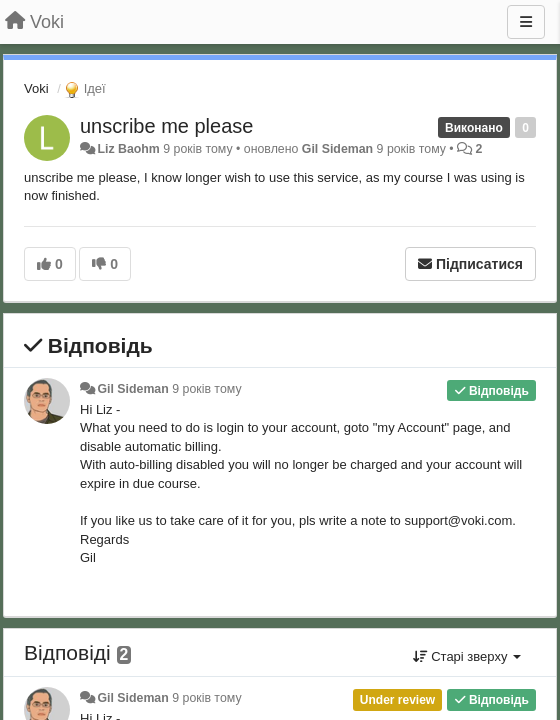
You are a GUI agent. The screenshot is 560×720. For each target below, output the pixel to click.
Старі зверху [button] (467, 656)
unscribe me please (166, 126)
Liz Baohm (128, 149)
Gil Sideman (337, 149)
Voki (36, 88)
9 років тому (206, 389)
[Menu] (526, 22)
